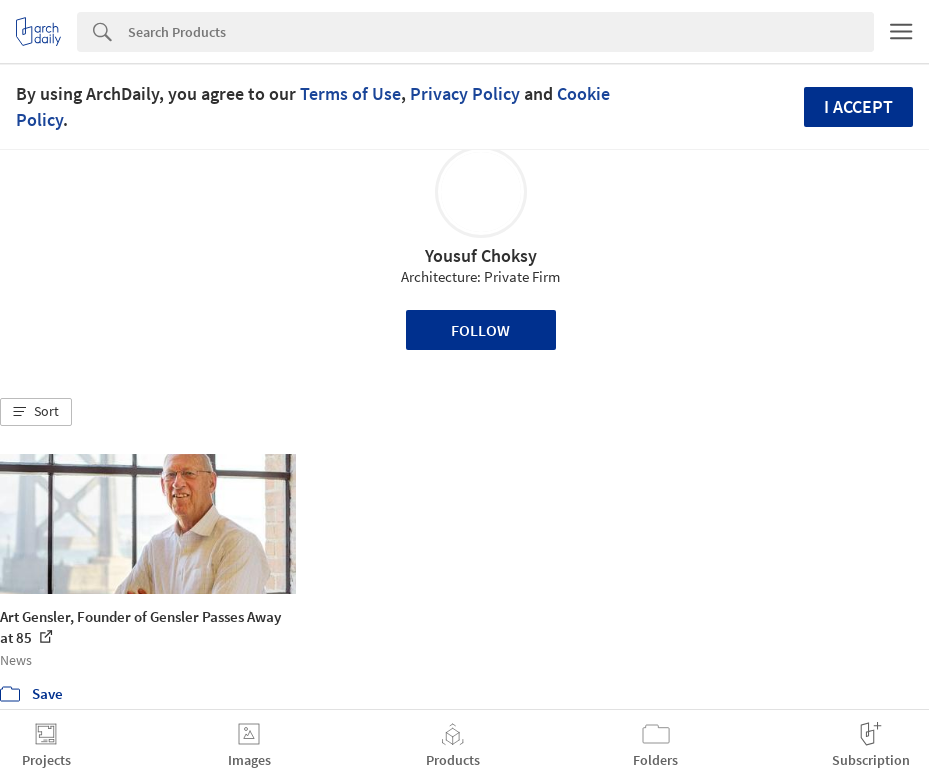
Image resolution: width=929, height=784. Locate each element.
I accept (858, 106)
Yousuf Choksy (481, 255)
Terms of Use (350, 93)
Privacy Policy (465, 93)
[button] (36, 412)
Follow (480, 330)
